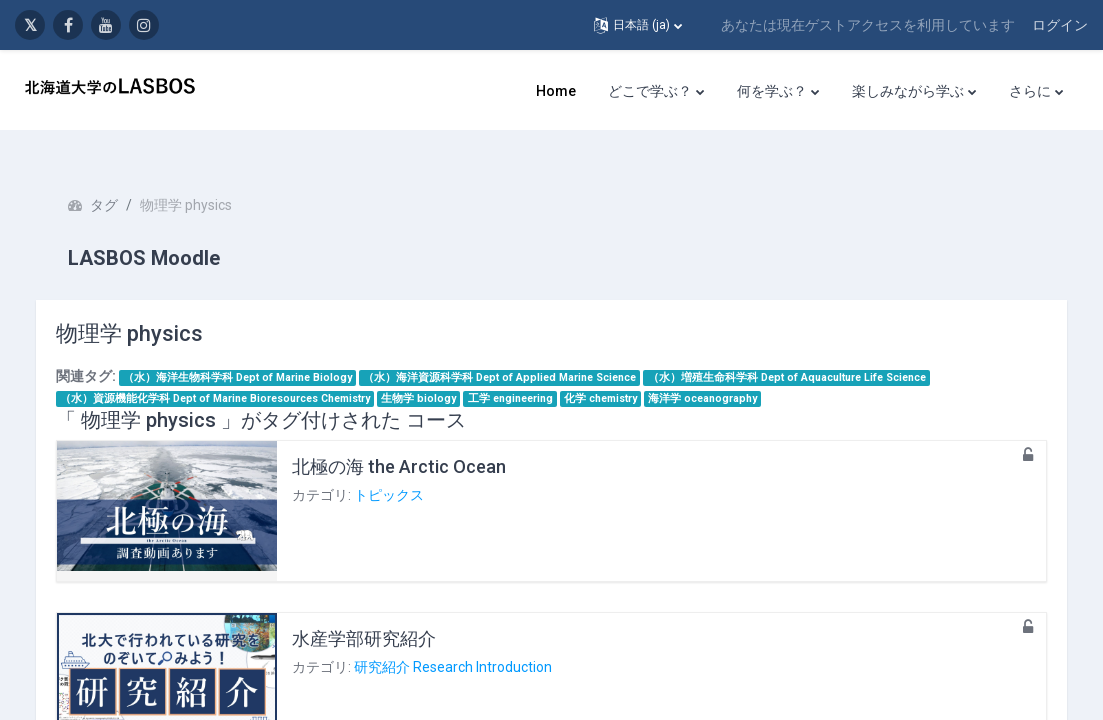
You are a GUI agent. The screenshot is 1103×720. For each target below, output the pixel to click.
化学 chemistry (620, 372)
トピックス (409, 470)
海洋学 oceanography (723, 372)
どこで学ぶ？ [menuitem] (650, 91)
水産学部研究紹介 (384, 612)
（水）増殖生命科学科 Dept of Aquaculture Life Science (807, 351)
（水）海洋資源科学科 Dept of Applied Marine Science (520, 351)
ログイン (1060, 25)
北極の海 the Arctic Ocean (419, 440)
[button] (638, 25)
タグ (124, 180)
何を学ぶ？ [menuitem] (772, 91)
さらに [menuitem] (1030, 91)
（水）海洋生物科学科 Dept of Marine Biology (257, 351)
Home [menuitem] (556, 91)
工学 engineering (530, 372)
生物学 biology (439, 372)
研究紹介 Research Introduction (473, 642)
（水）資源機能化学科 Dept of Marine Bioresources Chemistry (235, 372)
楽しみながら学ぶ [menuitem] (908, 91)
